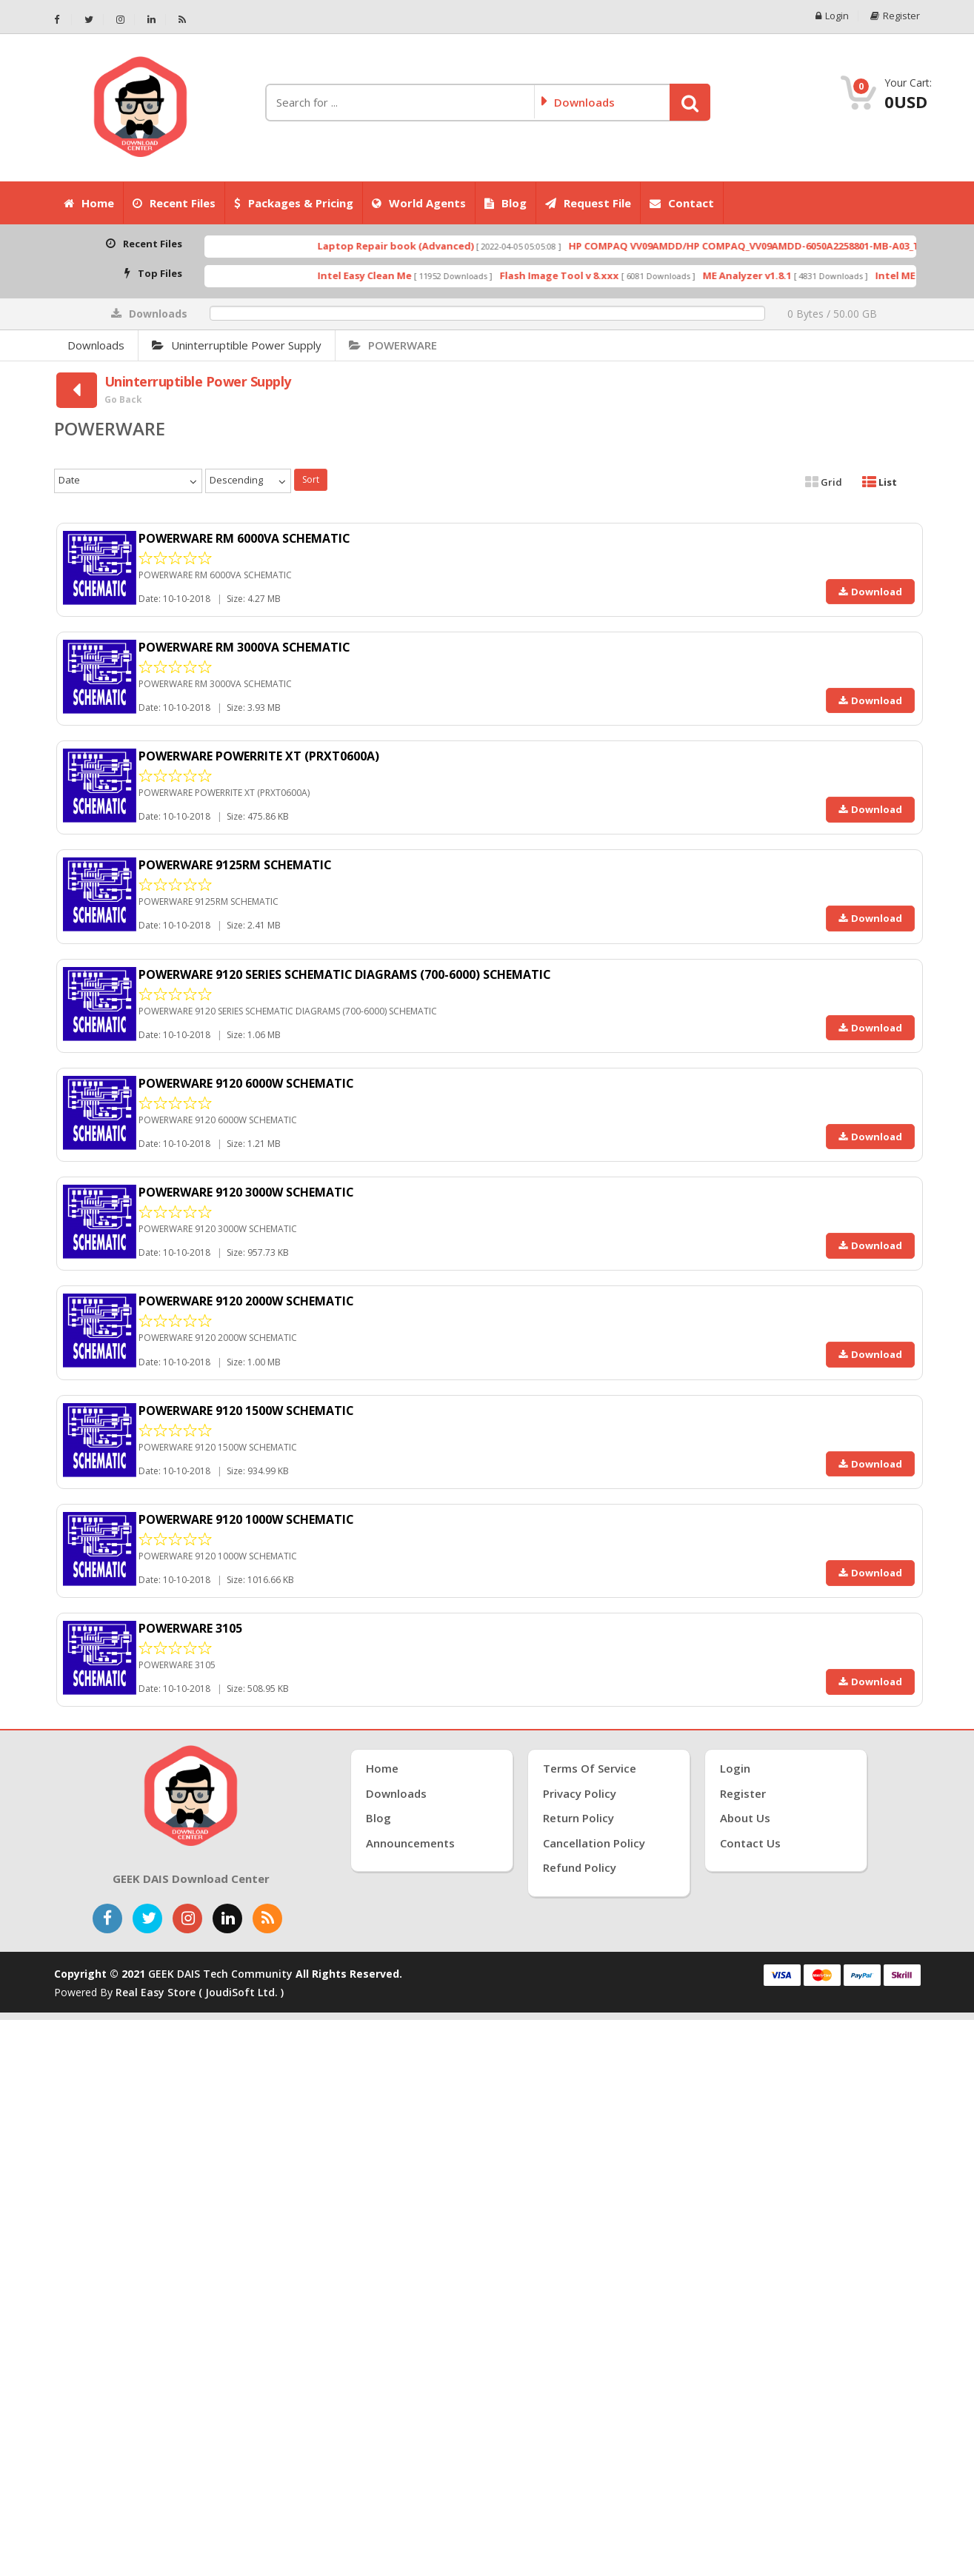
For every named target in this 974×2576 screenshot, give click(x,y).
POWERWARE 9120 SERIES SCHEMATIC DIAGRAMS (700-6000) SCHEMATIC (346, 974)
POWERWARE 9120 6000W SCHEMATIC (247, 1083)
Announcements (410, 1843)
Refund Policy (579, 1867)
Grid (823, 482)
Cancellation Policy (594, 1843)
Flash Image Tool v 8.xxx (595, 275)
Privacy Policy (579, 1793)
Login (832, 15)
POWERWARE (393, 345)
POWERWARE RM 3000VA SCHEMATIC (245, 647)
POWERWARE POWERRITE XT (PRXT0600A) (259, 756)
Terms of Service (589, 1768)
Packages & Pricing (293, 202)
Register (896, 15)
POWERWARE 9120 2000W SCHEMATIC (247, 1301)
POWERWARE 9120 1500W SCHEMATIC (247, 1410)
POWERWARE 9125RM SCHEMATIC (236, 865)
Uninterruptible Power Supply (236, 345)
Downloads (95, 345)
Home (89, 202)
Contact (682, 202)
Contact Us (750, 1843)
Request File (588, 202)
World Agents (419, 202)
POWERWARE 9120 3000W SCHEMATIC (247, 1192)
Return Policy (578, 1817)
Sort (310, 479)
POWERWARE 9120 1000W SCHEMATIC (247, 1519)
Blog (505, 202)
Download (870, 591)
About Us (745, 1817)
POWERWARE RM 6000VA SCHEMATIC (245, 538)
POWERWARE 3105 (190, 1628)
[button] (690, 102)
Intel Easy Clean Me (400, 275)
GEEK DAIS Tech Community (220, 1974)
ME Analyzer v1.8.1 (782, 275)
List (879, 482)
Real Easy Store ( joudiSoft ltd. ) (200, 1992)
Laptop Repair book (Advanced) (431, 245)
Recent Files (174, 202)
